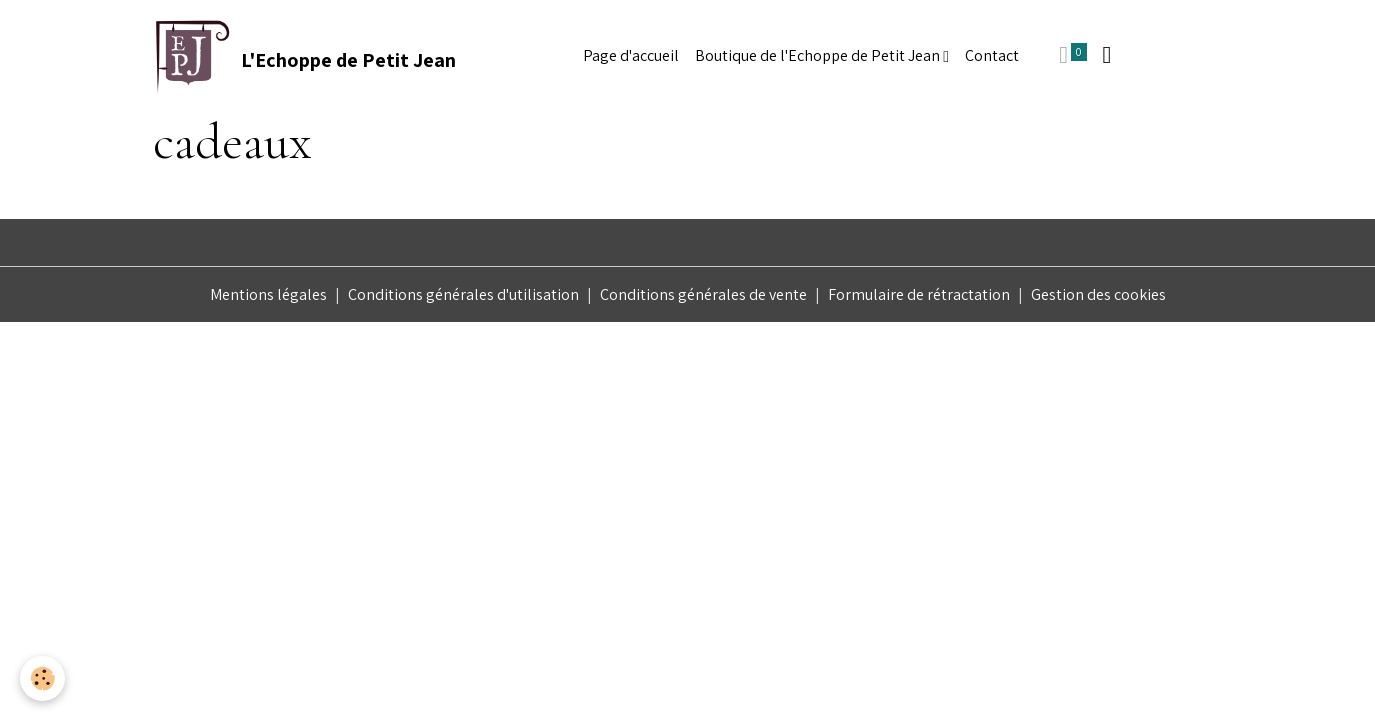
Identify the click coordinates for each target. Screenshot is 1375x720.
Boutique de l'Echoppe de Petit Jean (819, 55)
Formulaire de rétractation (919, 294)
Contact (992, 55)
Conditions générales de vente (703, 294)
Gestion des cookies (1098, 294)
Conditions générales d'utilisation (463, 294)
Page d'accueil (631, 55)
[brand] (305, 56)
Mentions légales (268, 294)
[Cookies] (42, 678)
